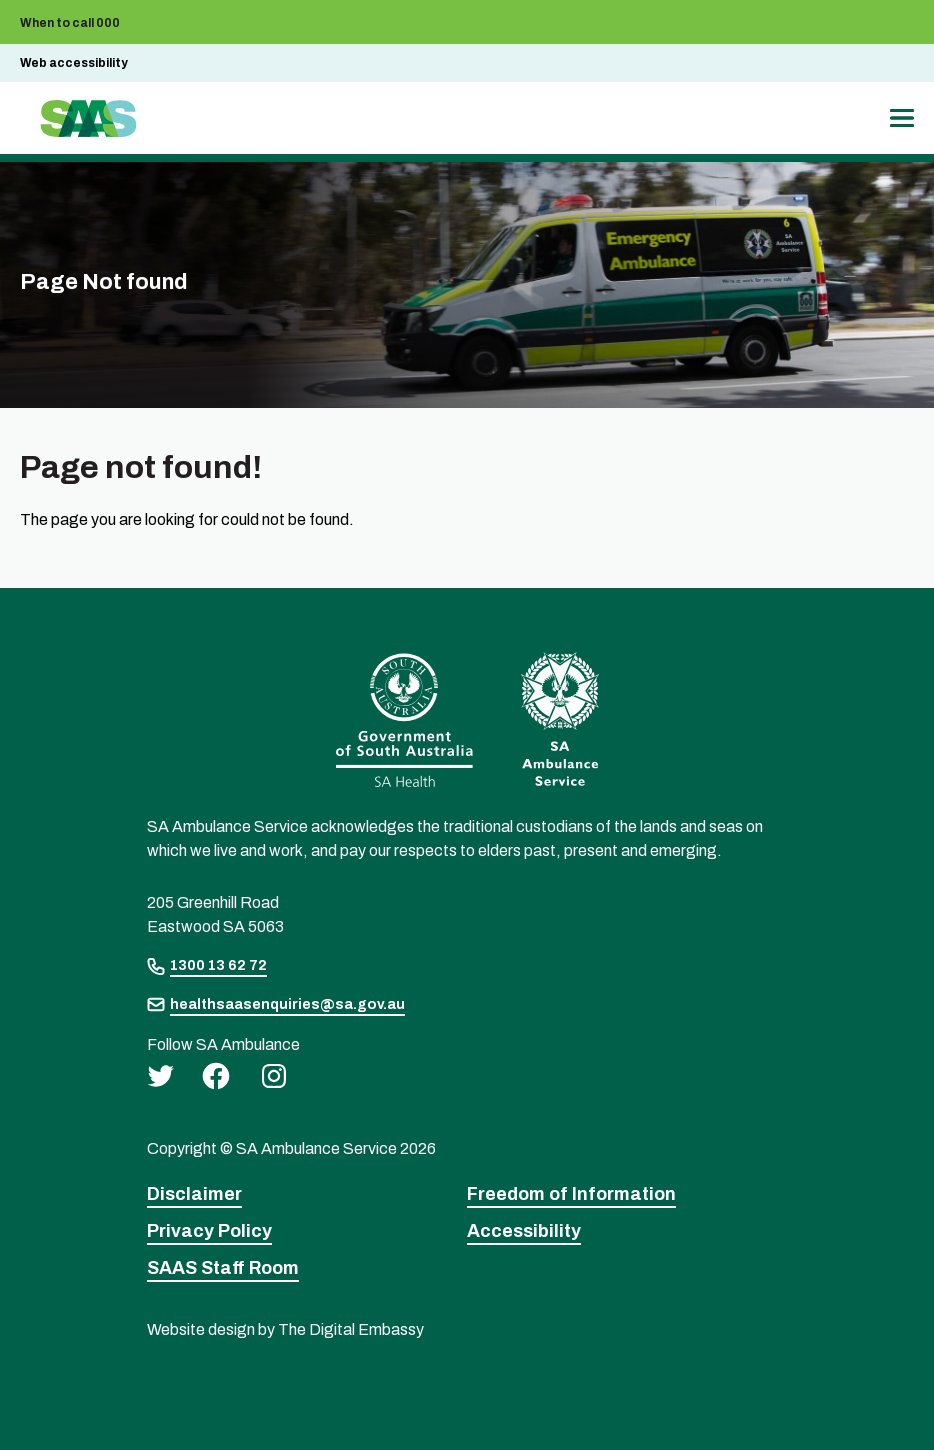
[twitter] (160, 1075)
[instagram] (274, 1075)
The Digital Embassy (351, 1329)
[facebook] (216, 1075)
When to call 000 (70, 23)
